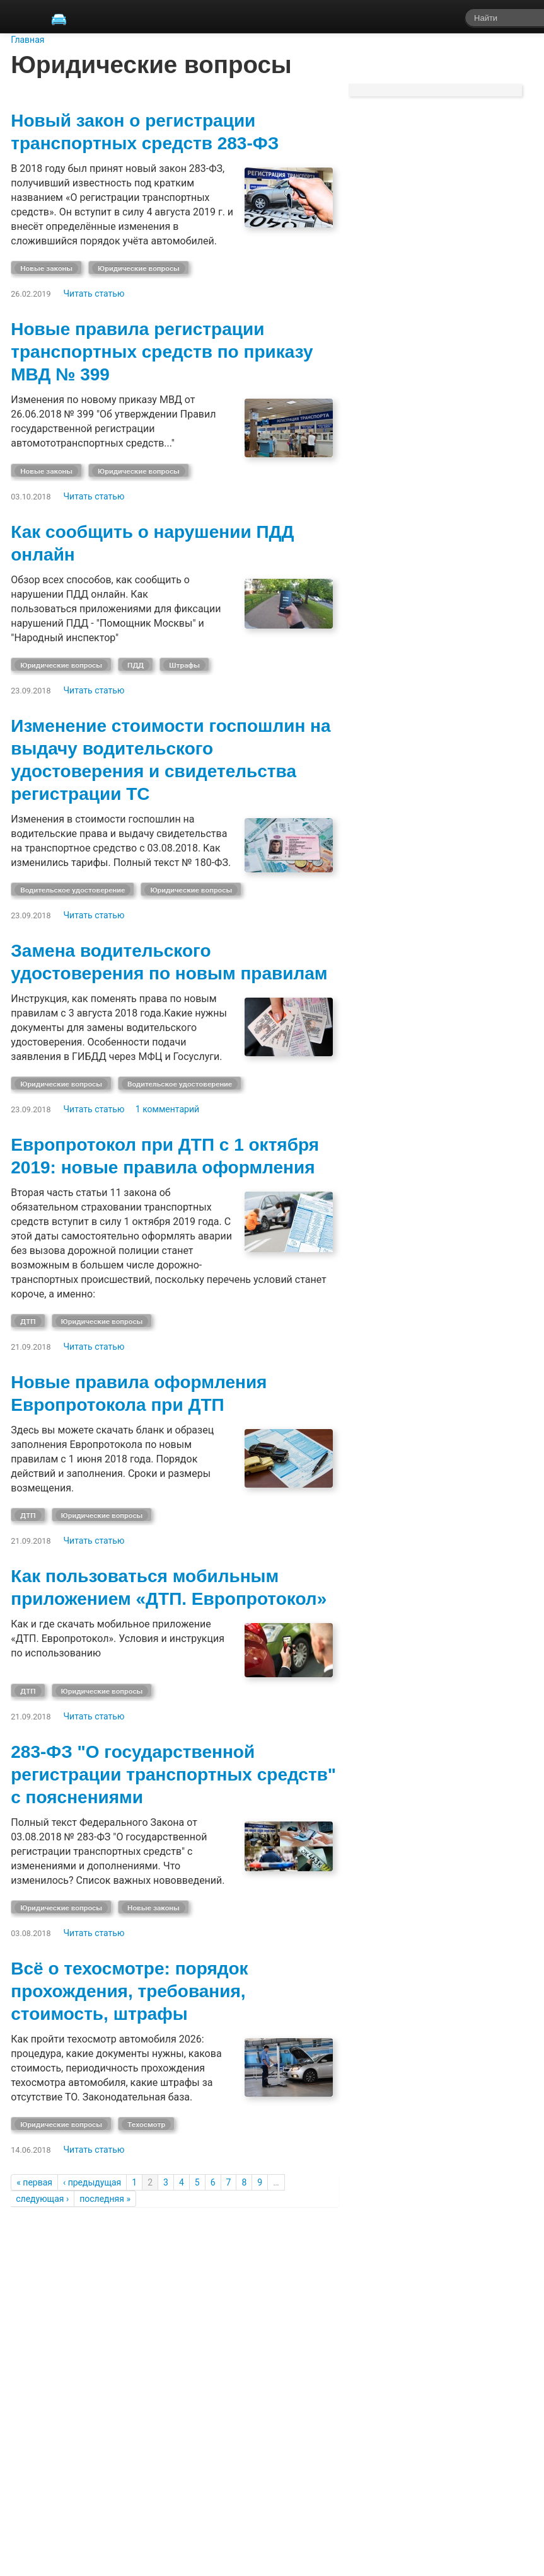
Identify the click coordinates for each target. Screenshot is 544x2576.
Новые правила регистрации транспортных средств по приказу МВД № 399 (162, 351)
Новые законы (46, 268)
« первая (34, 2182)
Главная (27, 40)
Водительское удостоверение (72, 890)
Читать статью (94, 293)
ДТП (27, 1321)
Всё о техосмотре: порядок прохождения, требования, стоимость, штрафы (129, 1991)
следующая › (42, 2199)
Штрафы (184, 665)
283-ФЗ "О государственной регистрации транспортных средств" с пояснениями (173, 1774)
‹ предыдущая (92, 2182)
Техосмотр (146, 2124)
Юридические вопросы (139, 268)
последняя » (104, 2199)
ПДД (135, 665)
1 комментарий (167, 1109)
